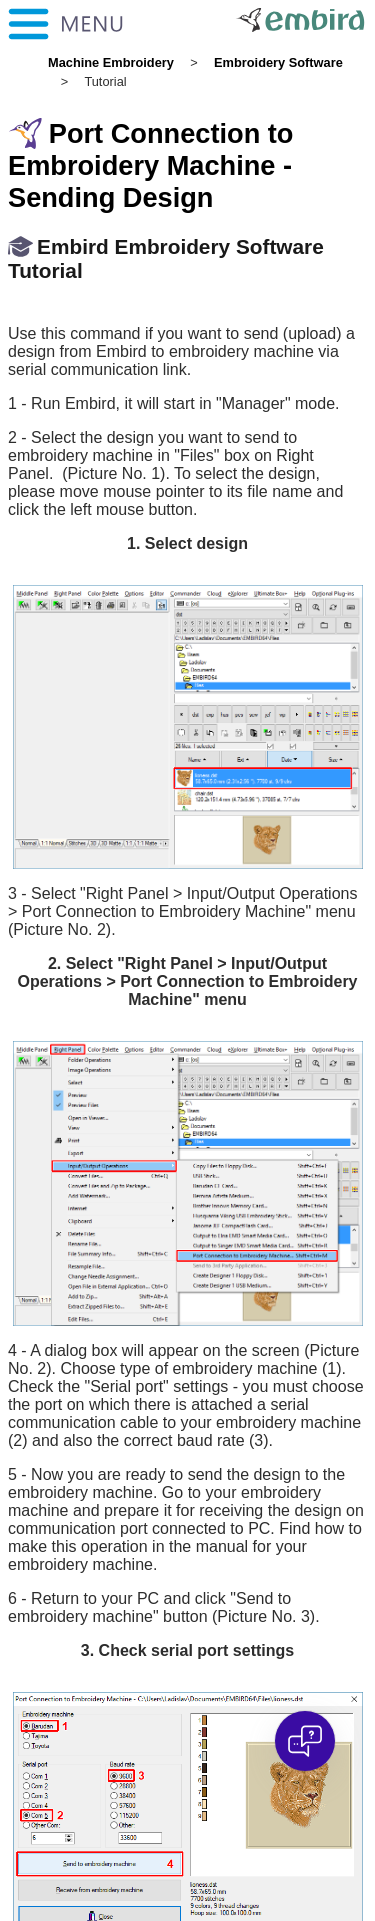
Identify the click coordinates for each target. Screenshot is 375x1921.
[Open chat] (305, 1741)
